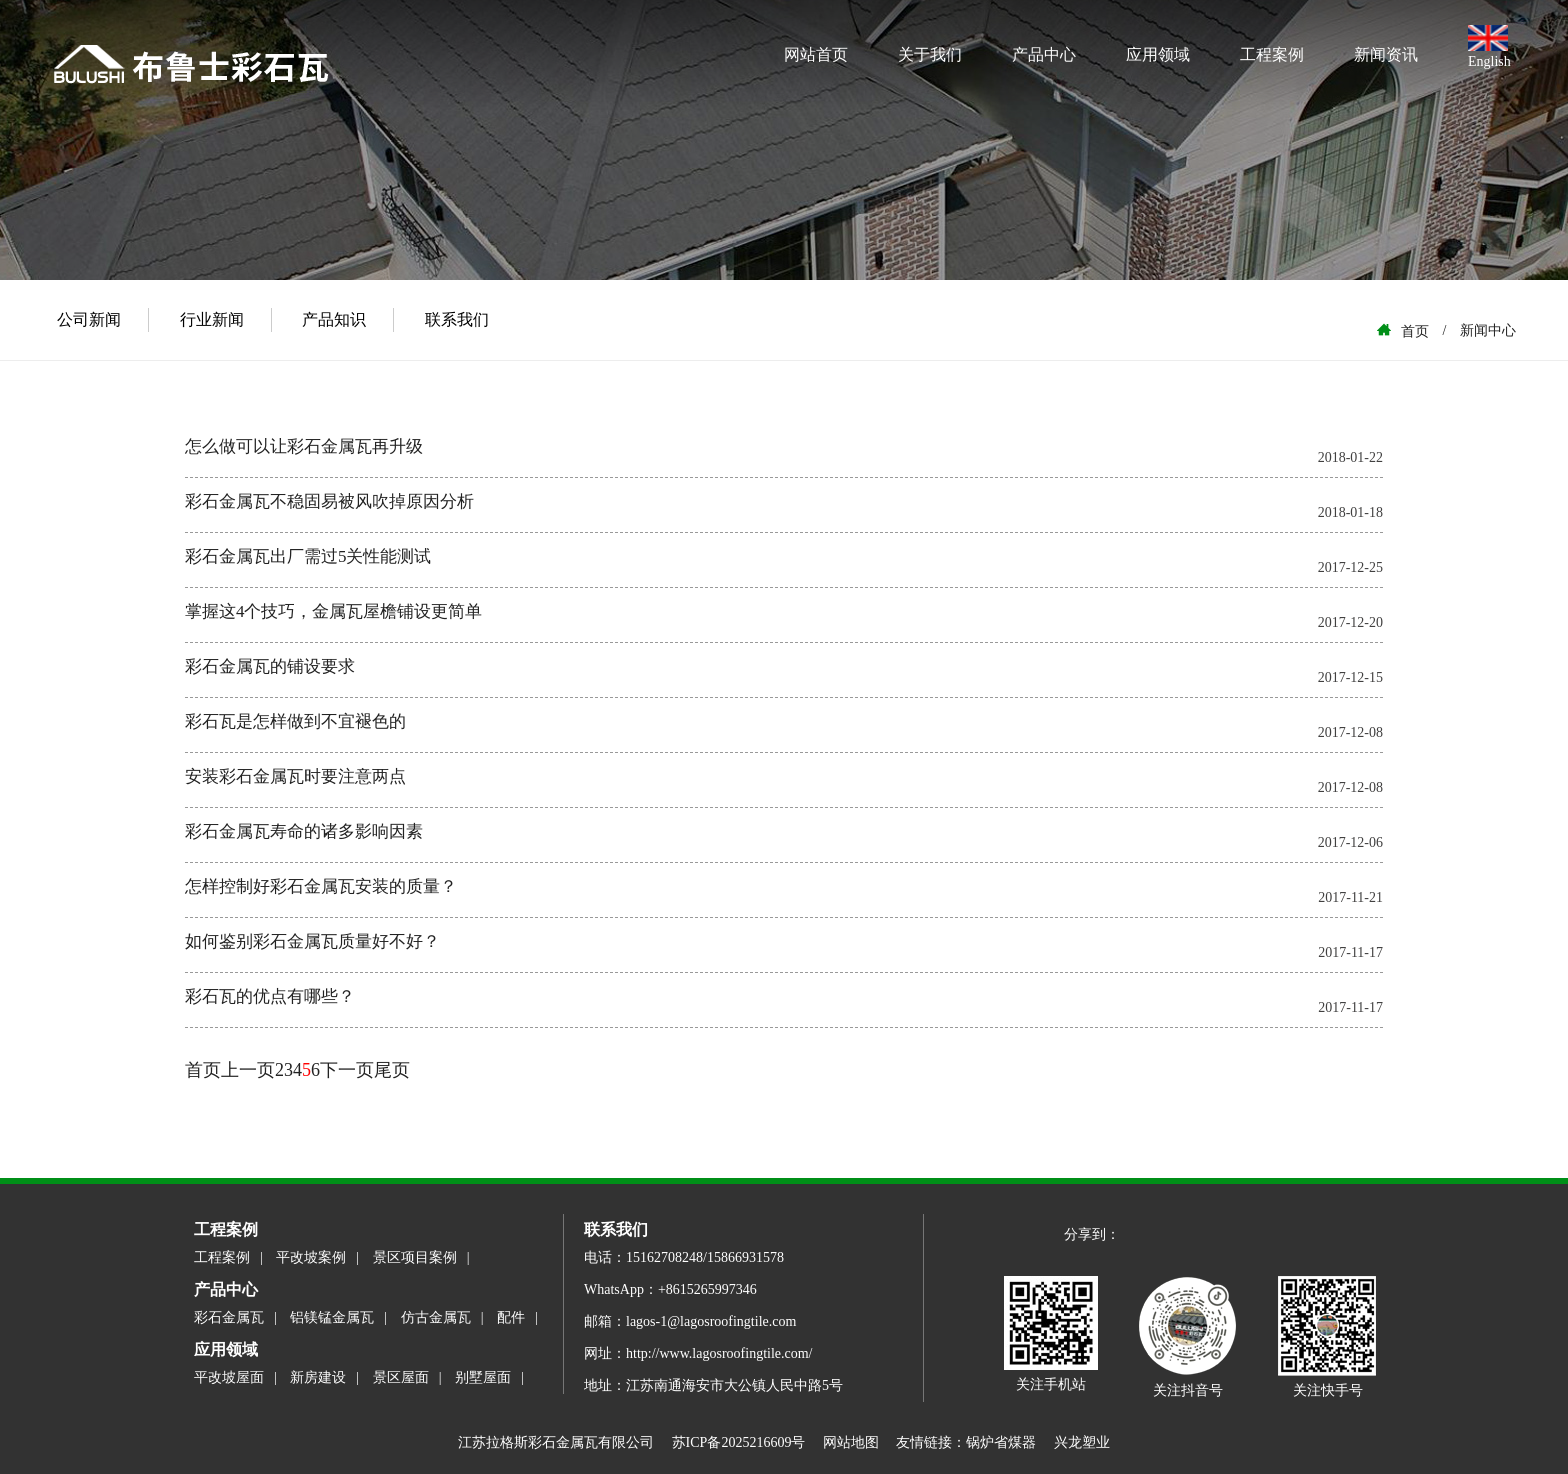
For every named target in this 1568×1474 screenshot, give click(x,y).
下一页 (347, 1070)
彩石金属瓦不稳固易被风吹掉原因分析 (329, 501)
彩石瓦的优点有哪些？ (270, 996)
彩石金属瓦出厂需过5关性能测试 (308, 556)
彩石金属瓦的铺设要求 (270, 666)
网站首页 (816, 54)
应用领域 (1158, 54)
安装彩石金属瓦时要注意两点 (295, 776)
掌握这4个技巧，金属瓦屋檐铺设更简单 (334, 611)
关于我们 (930, 54)
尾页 (392, 1070)
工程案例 (1272, 54)
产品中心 (1044, 54)
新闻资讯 (1386, 54)
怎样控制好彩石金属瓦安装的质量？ (321, 886)
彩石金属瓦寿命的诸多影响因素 (304, 831)
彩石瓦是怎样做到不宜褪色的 (295, 721)
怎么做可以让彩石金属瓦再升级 (304, 446)
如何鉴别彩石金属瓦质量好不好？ (312, 941)
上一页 (248, 1070)
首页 (203, 1070)
